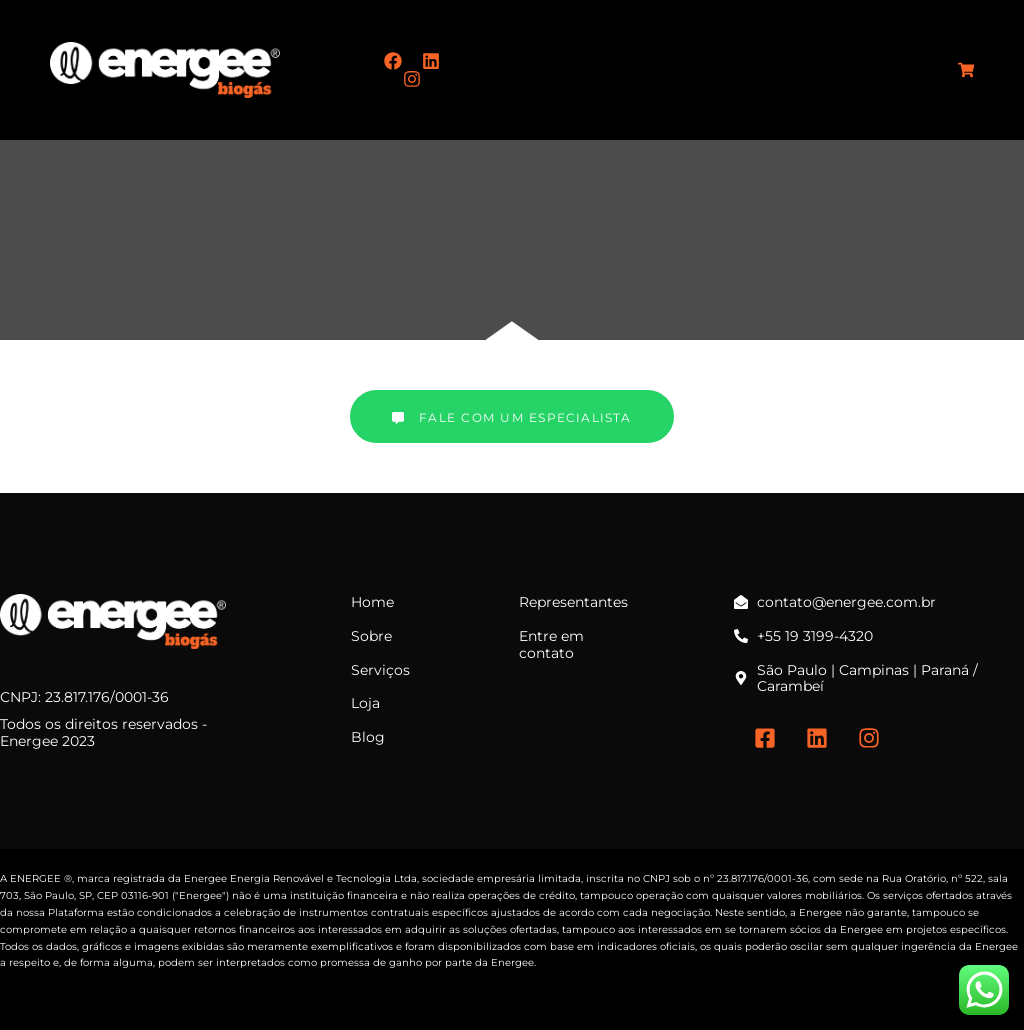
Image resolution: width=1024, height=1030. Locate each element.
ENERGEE (35, 878)
